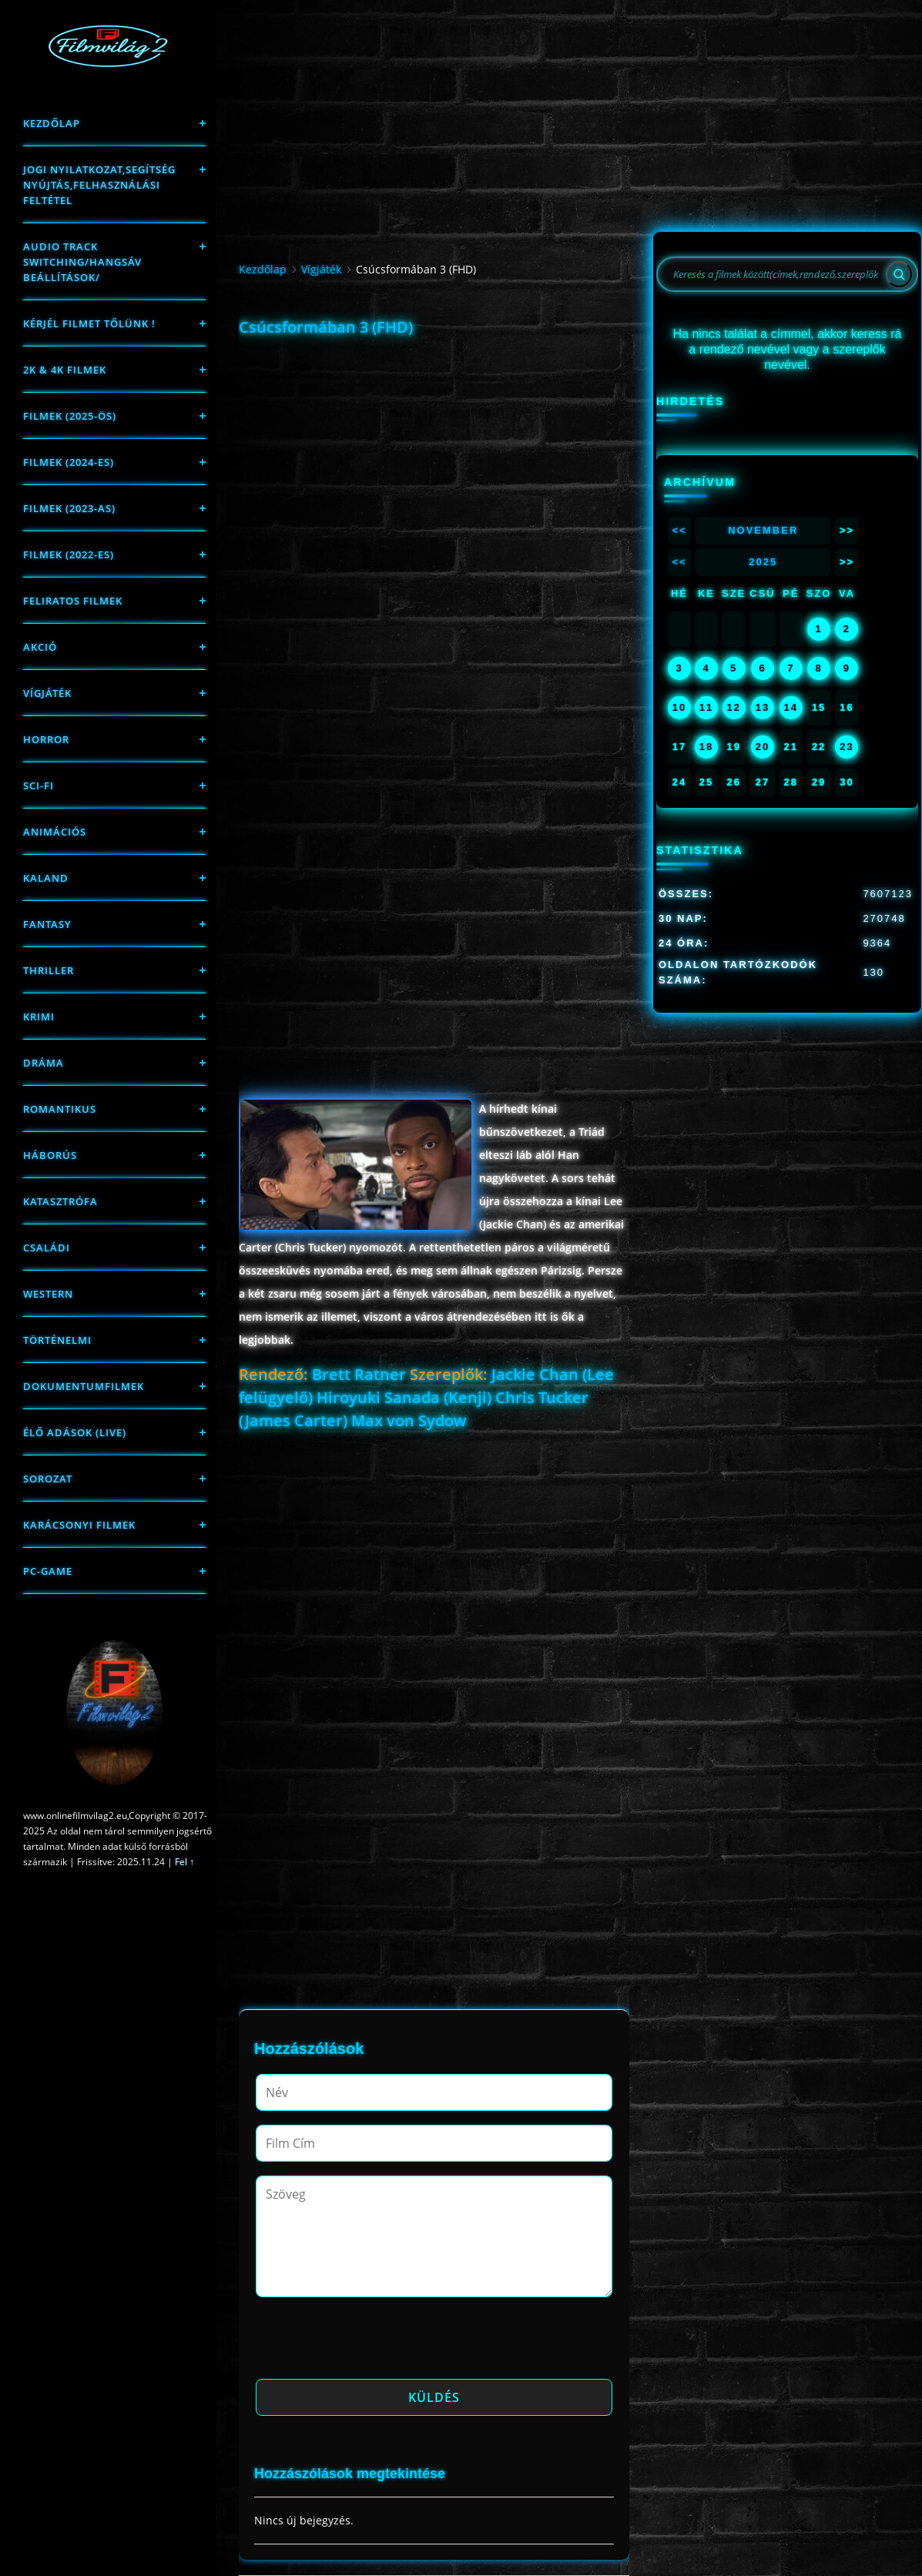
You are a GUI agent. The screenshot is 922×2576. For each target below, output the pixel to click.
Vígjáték (47, 693)
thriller (48, 970)
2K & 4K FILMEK (64, 370)
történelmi (57, 1340)
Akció (40, 647)
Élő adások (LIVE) (74, 1432)
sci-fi (38, 785)
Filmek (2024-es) (68, 462)
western (48, 1294)
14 (791, 707)
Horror (46, 739)
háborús (50, 1155)
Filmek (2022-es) (68, 554)
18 (706, 746)
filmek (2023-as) (69, 508)
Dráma (43, 1063)
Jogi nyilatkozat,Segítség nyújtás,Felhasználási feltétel (99, 184)
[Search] (899, 274)
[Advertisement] (434, 450)
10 (679, 707)
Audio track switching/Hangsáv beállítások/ (82, 262)
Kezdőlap (51, 123)
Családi (46, 1248)
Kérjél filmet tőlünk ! (89, 323)
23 (846, 746)
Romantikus (59, 1109)
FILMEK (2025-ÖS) (69, 416)
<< (679, 530)
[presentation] (373, 2343)
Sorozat (47, 1479)
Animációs (54, 832)
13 (762, 707)
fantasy (47, 924)
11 (706, 707)
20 (762, 746)
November (763, 530)
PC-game (47, 1571)
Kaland (46, 878)
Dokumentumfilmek (83, 1386)
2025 (763, 562)
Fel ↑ (184, 1861)
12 (733, 707)
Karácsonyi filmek (79, 1525)
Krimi (39, 1016)
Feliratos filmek (72, 601)
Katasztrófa (60, 1201)
